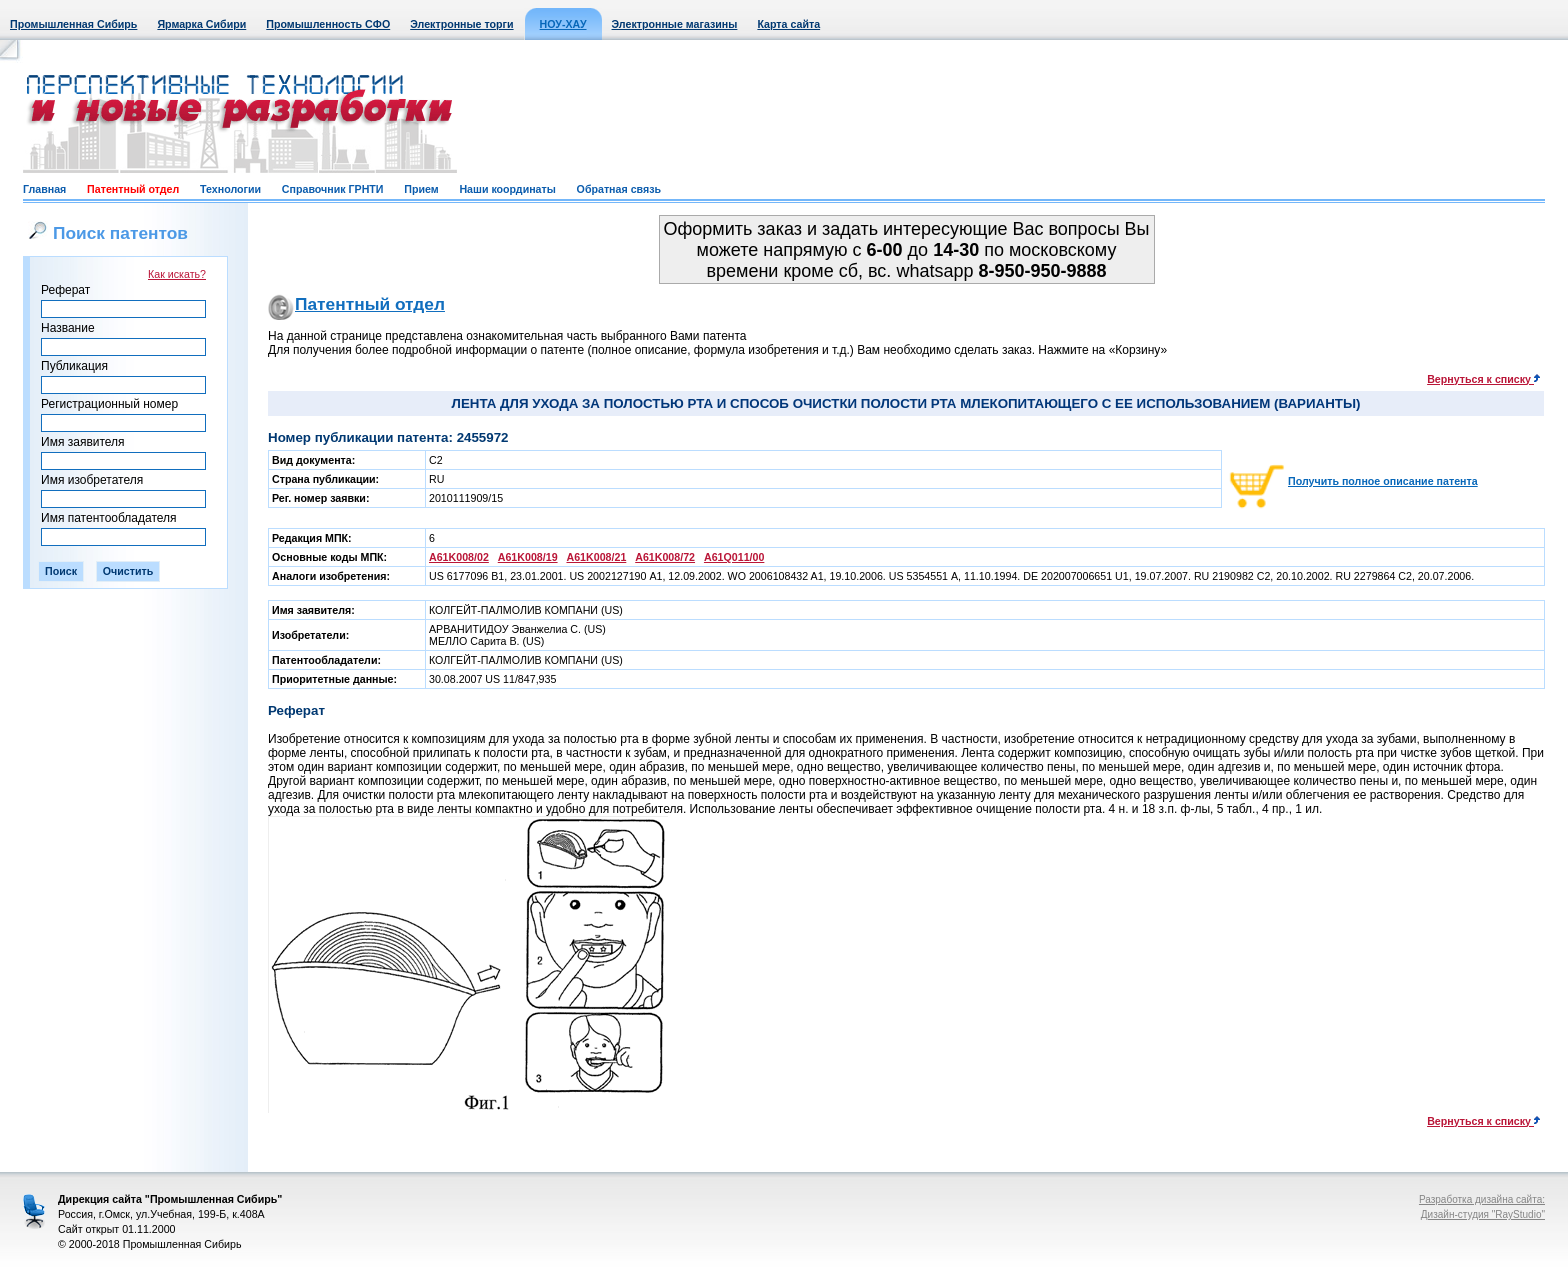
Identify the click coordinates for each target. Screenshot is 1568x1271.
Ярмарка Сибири (201, 24)
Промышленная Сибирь (73, 24)
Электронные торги (461, 24)
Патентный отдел (133, 189)
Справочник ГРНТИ (333, 189)
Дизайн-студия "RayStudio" (1483, 1214)
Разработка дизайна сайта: (1482, 1199)
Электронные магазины (675, 24)
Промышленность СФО (328, 24)
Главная (44, 189)
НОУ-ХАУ (563, 24)
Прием (421, 189)
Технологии (230, 189)
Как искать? (177, 274)
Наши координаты (507, 189)
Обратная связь (619, 189)
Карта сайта (788, 24)
